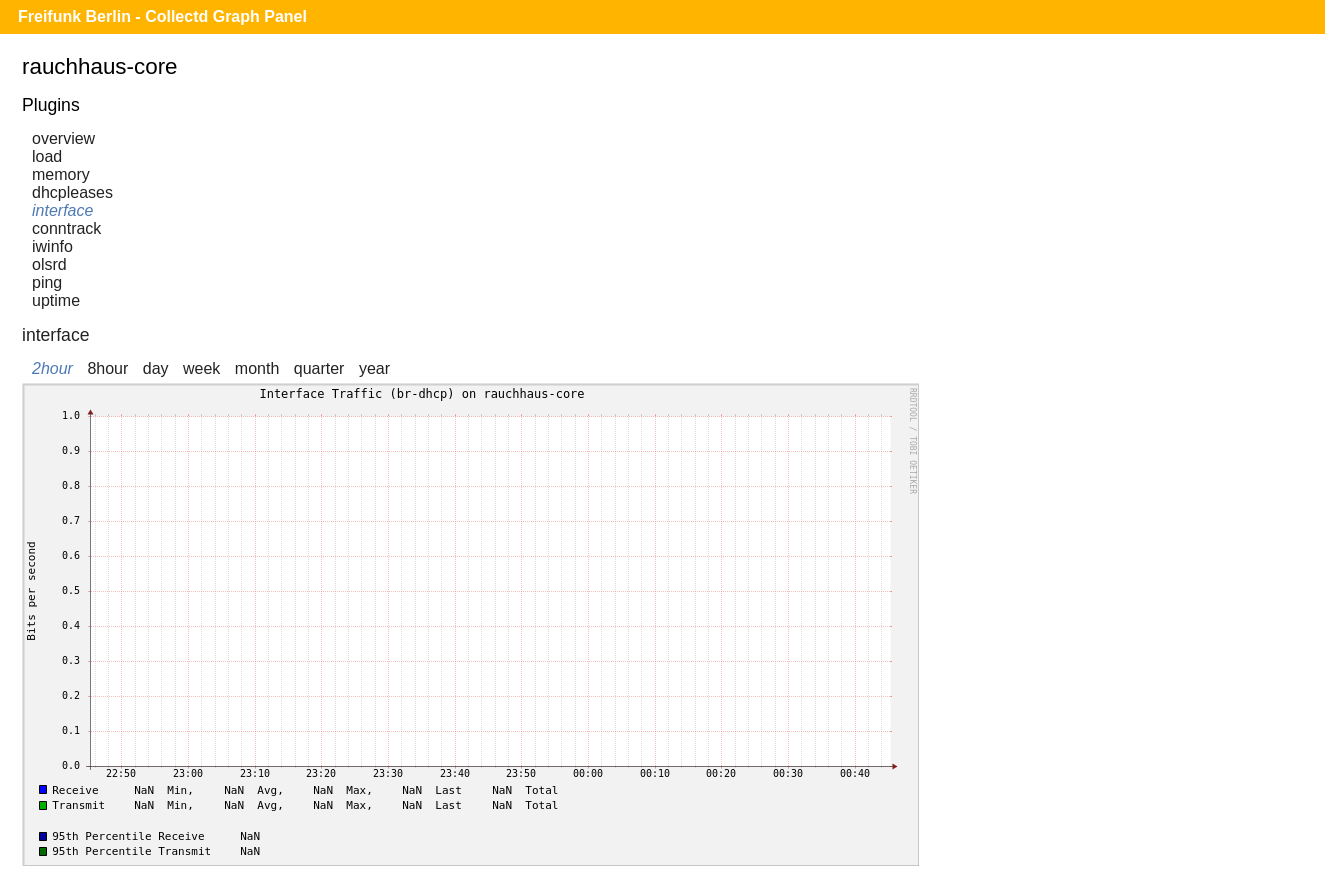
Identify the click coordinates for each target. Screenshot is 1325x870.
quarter (319, 368)
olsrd (49, 264)
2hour (52, 368)
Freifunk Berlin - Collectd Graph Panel (162, 16)
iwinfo (52, 246)
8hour (107, 368)
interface (62, 210)
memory (61, 174)
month (257, 368)
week (201, 368)
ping (47, 282)
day (156, 368)
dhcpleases (72, 192)
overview (63, 138)
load (47, 156)
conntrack (66, 228)
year (374, 368)
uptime (56, 300)
